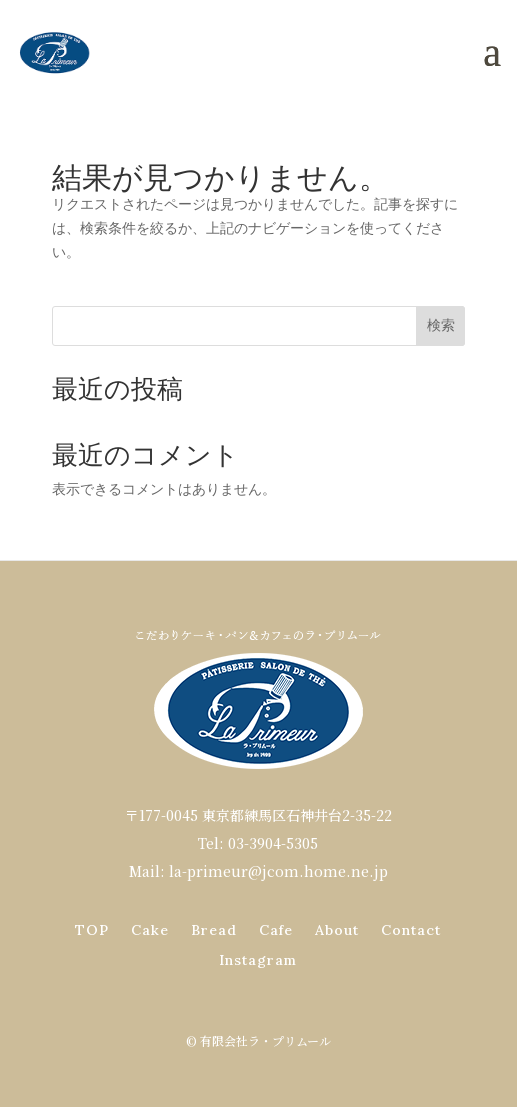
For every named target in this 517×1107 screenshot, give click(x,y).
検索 (441, 325)
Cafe (276, 931)
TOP (92, 931)
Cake (150, 931)
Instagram (258, 961)
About (337, 931)
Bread (214, 931)
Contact (411, 931)
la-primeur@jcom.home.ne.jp (278, 871)
